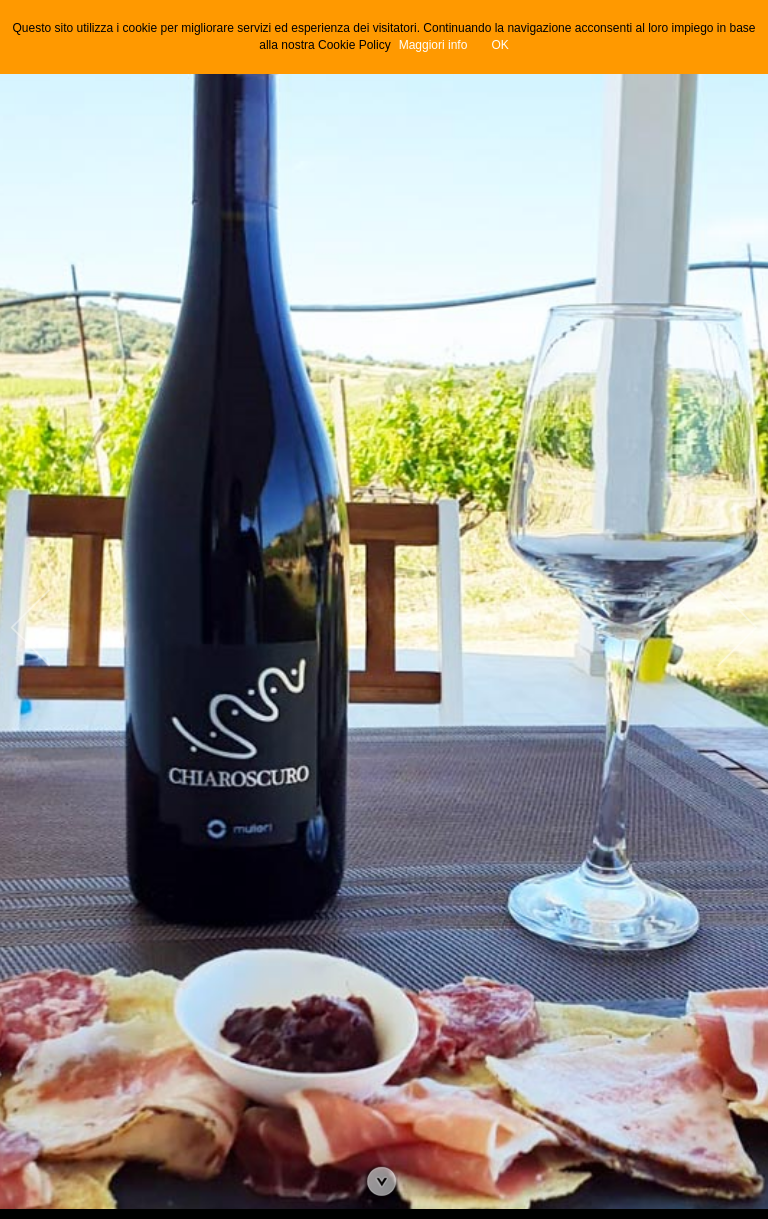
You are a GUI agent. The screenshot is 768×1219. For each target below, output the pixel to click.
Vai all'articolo (384, 1184)
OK (499, 45)
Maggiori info (433, 45)
